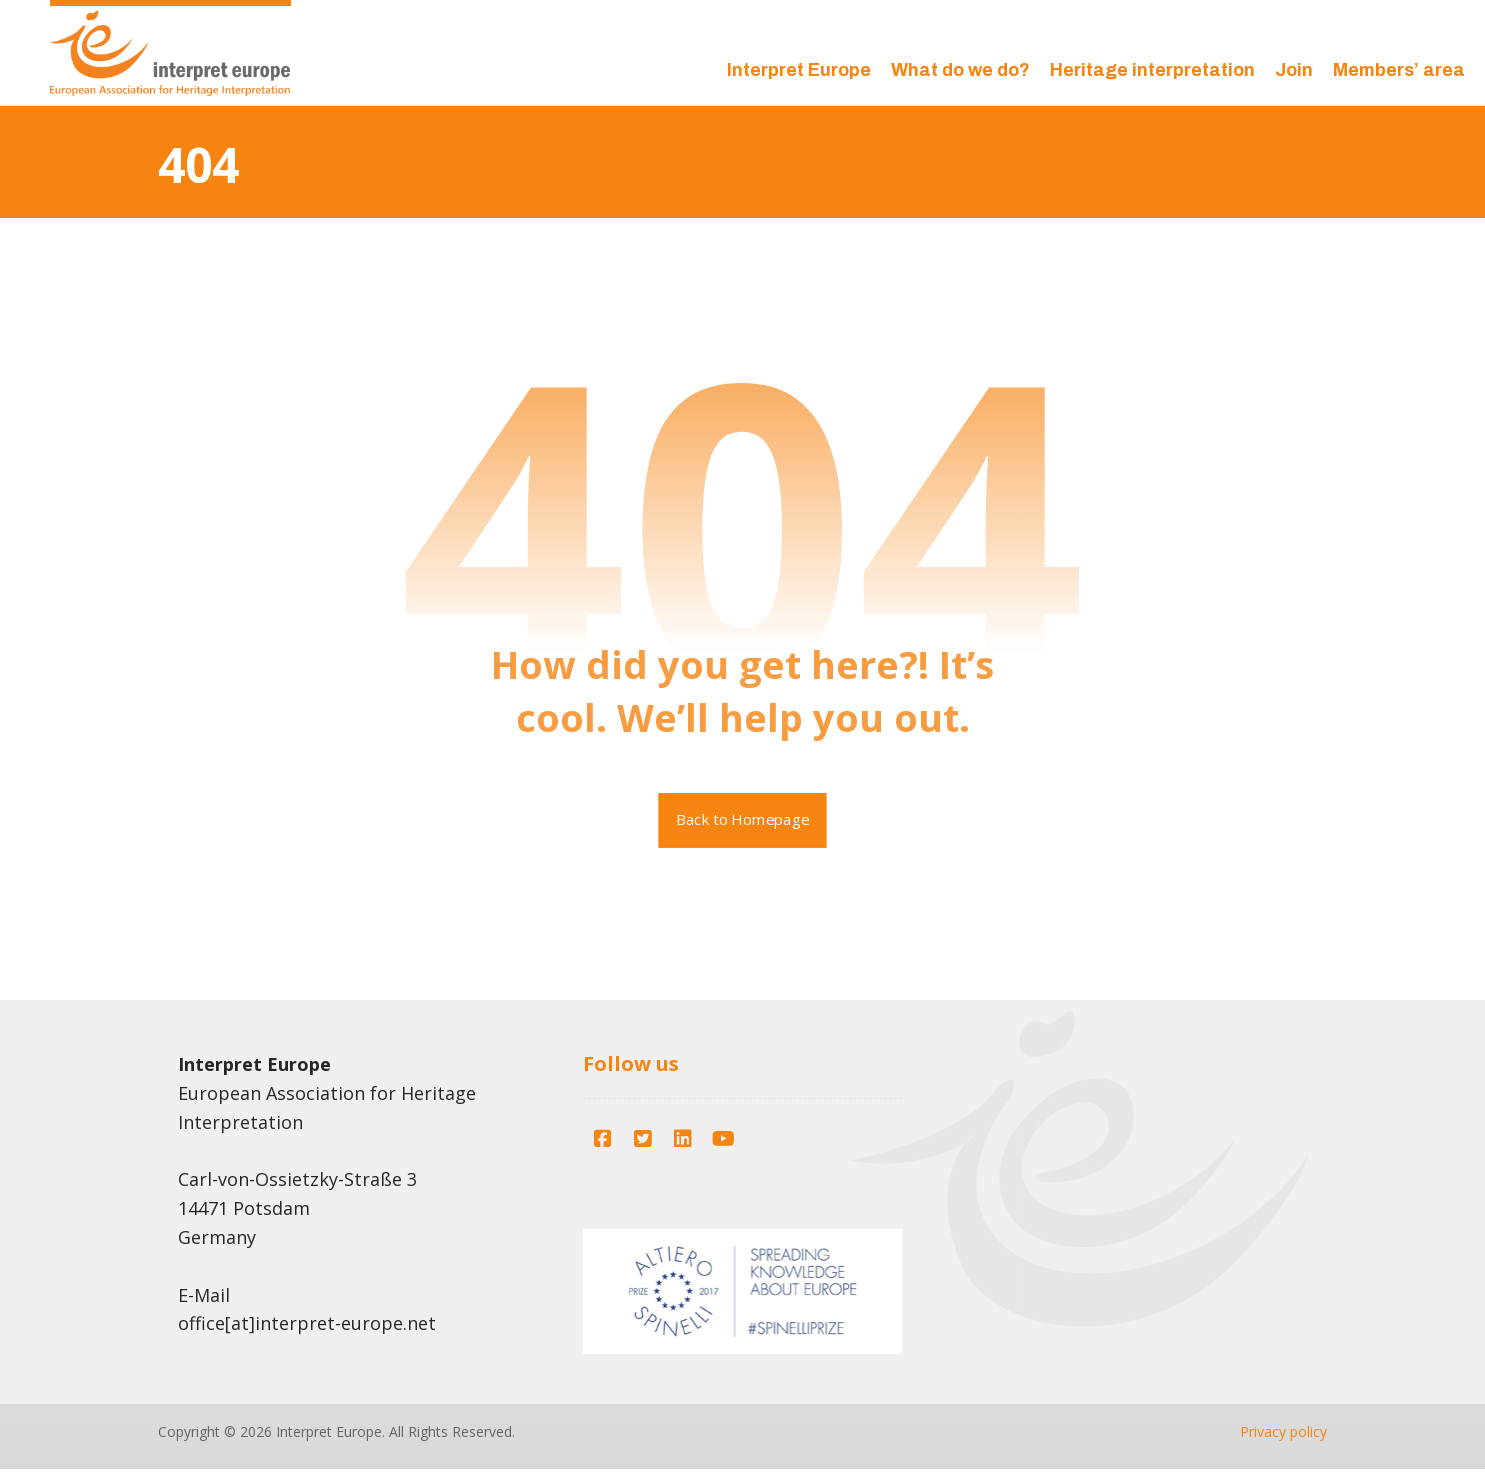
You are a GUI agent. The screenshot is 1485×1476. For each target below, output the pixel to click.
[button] (603, 1146)
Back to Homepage (743, 826)
